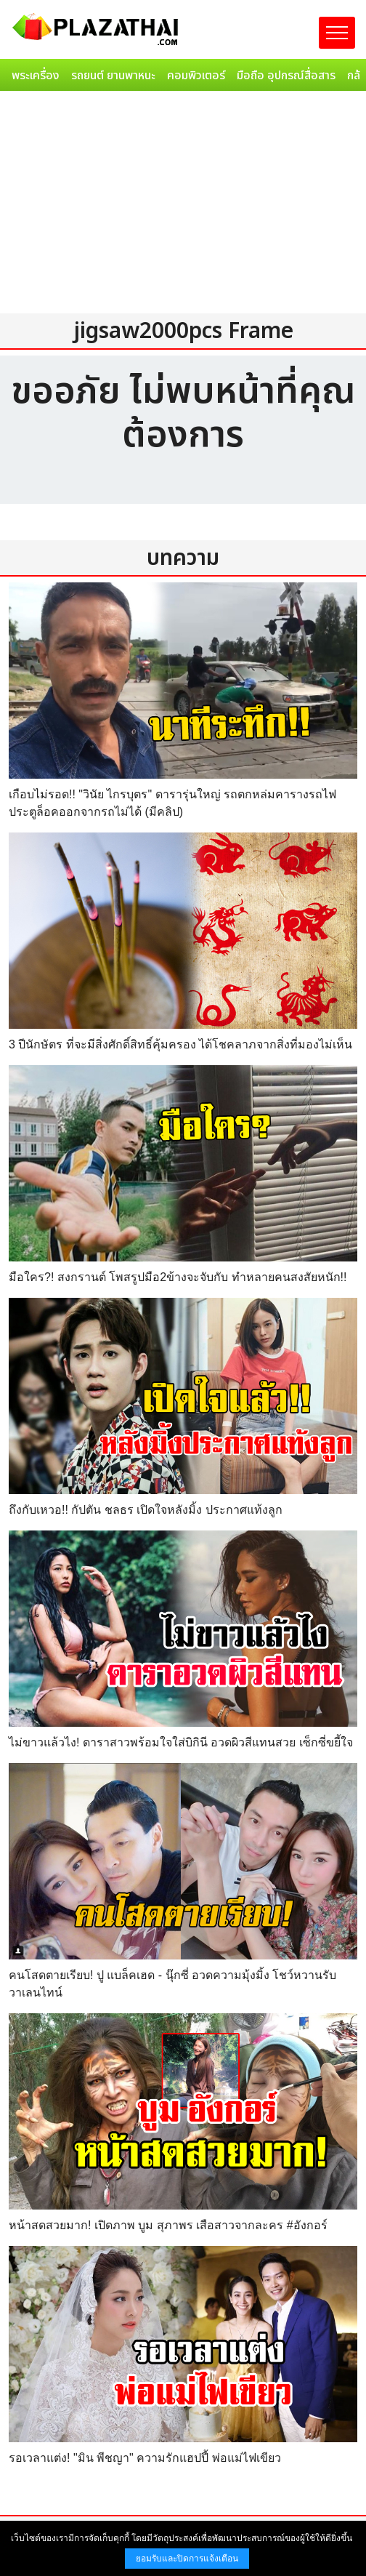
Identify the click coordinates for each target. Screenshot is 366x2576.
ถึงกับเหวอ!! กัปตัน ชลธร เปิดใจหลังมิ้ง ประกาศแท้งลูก (145, 1510)
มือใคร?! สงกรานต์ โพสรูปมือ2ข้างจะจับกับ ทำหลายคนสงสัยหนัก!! (177, 1277)
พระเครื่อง (36, 75)
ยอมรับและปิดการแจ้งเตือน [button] (187, 2558)
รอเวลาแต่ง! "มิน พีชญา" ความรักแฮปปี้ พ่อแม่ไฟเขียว (145, 2458)
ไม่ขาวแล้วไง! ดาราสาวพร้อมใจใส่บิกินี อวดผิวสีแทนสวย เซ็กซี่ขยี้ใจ (181, 1742)
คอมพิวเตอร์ (196, 75)
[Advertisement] (183, 206)
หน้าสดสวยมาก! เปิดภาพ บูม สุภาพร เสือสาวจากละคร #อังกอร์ (168, 2225)
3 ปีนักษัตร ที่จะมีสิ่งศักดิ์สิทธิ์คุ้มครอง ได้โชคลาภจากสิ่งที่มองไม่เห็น (180, 1044)
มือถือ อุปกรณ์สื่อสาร (286, 75)
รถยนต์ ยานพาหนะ (113, 75)
